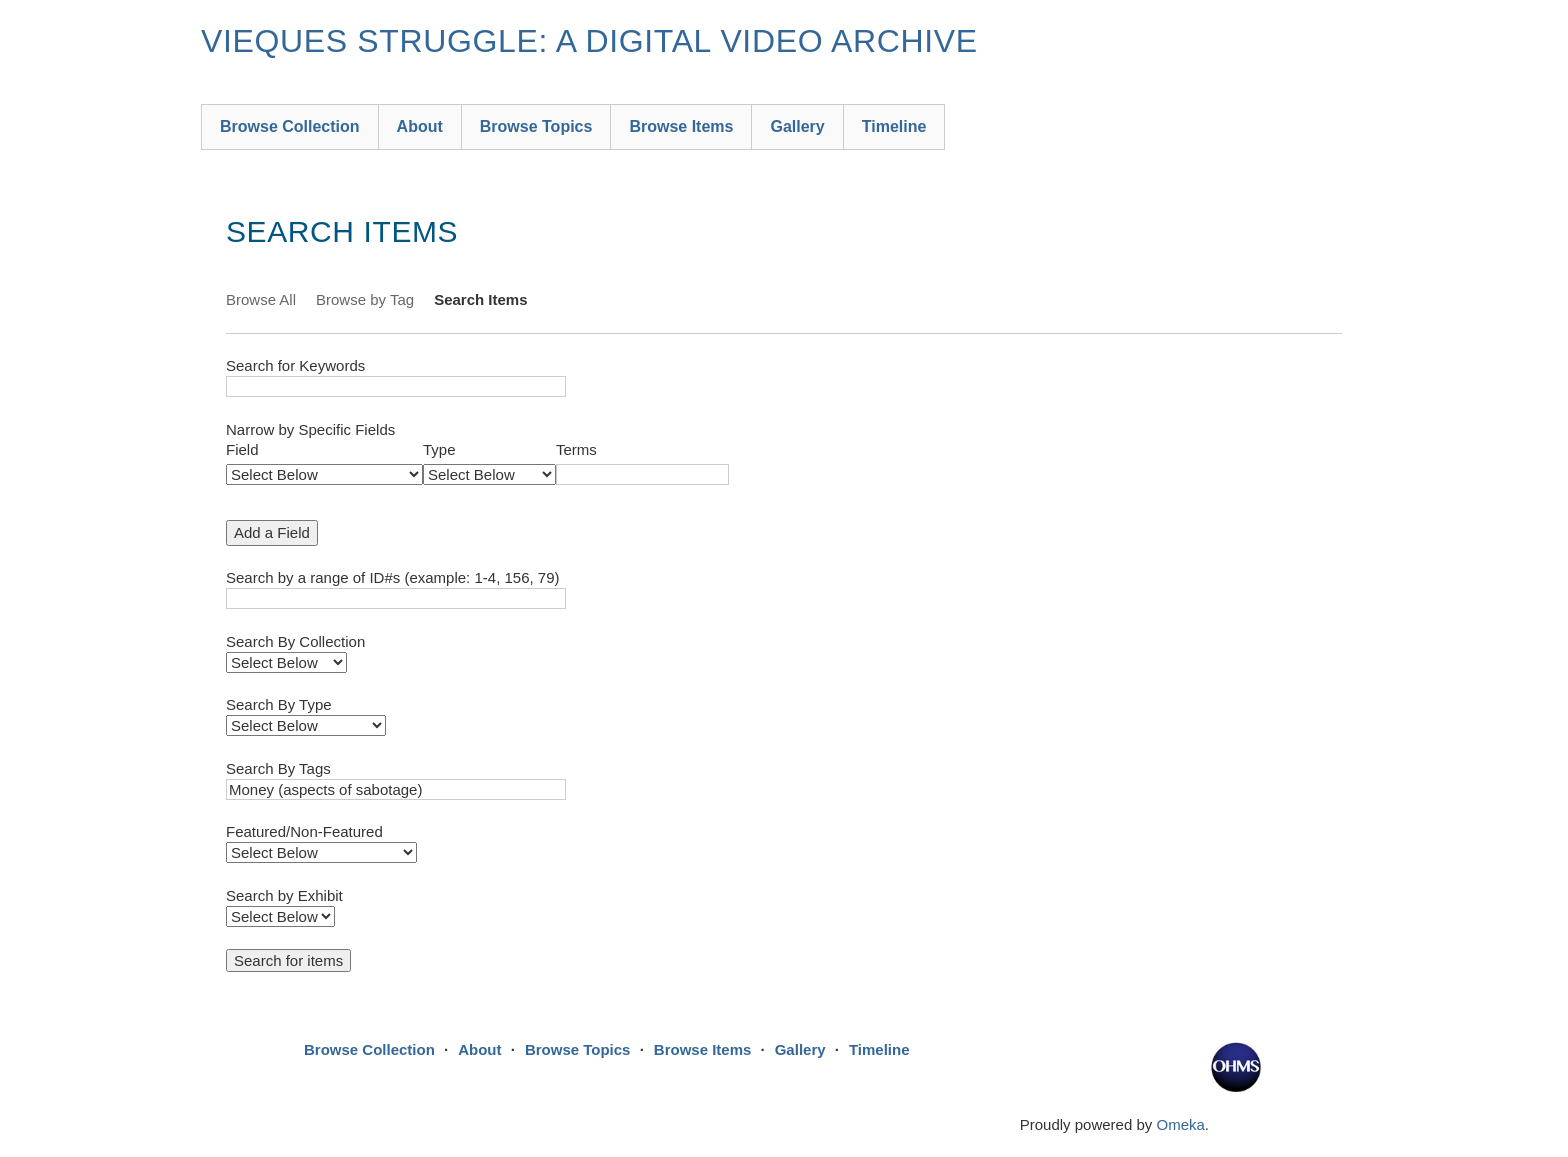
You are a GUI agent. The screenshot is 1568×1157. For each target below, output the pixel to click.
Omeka (1180, 1124)
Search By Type (279, 704)
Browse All (261, 299)
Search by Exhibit (284, 895)
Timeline (894, 126)
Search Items (480, 299)
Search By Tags (278, 768)
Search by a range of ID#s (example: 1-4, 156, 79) (393, 577)
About (420, 126)
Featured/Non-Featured (304, 831)
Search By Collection (295, 641)
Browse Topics (536, 126)
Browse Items (681, 126)
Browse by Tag (365, 299)
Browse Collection (290, 126)
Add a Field (272, 532)
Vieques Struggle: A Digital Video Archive (589, 41)
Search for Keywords (295, 365)
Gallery (797, 126)
